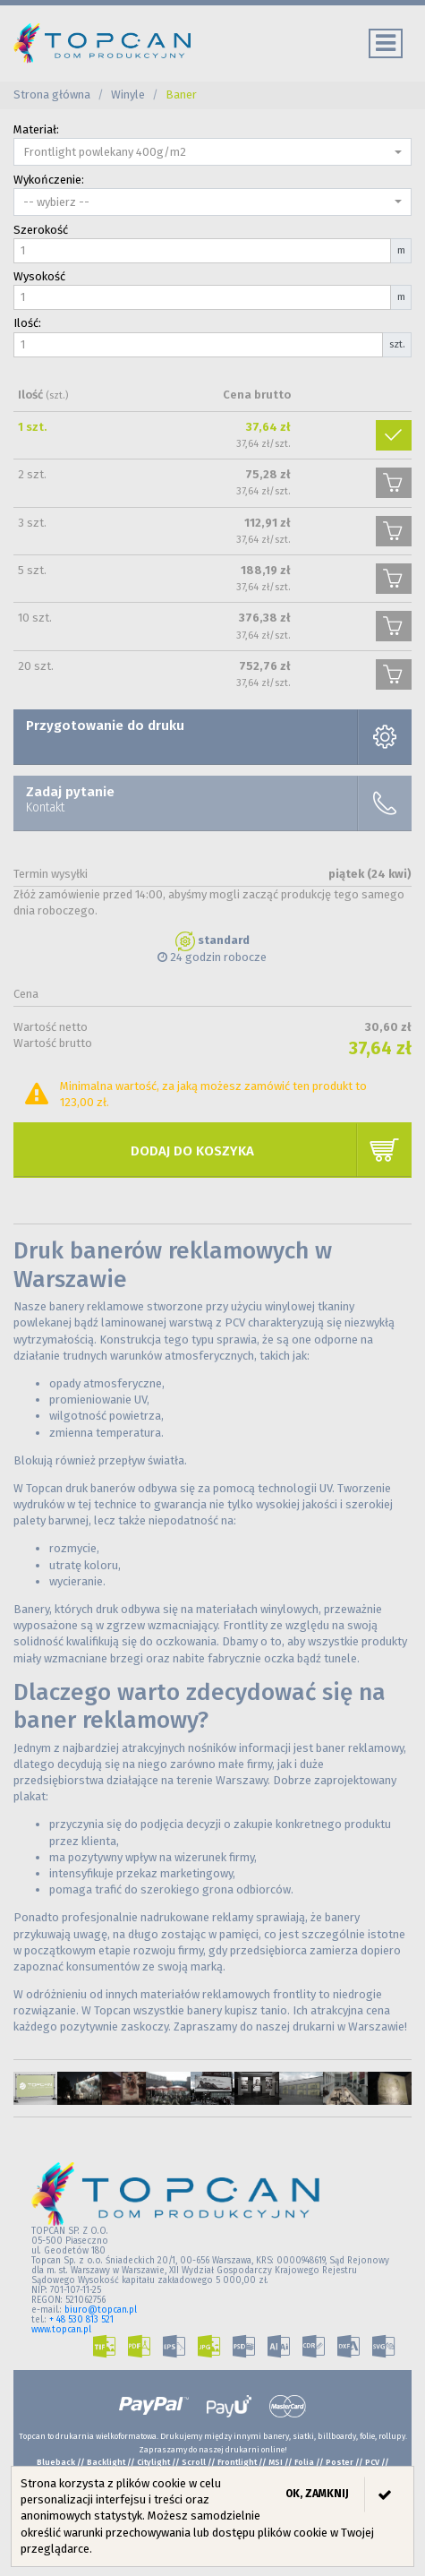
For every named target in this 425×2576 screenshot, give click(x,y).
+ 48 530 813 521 (81, 2319)
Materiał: (36, 129)
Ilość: (27, 323)
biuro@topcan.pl (100, 2310)
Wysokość (39, 276)
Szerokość (40, 229)
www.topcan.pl (61, 2329)
